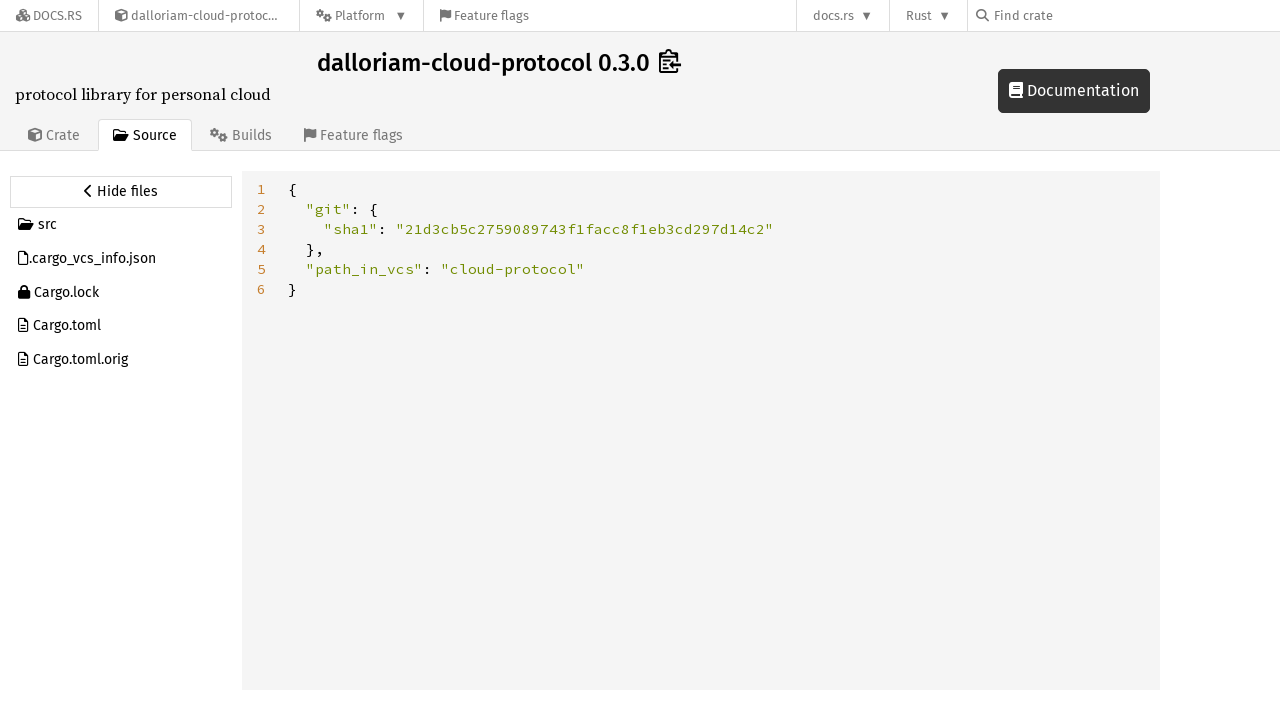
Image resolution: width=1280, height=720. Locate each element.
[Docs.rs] (49, 15)
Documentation (1074, 90)
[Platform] (361, 15)
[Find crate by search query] (1076, 15)
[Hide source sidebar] (121, 192)
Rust (919, 15)
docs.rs (833, 15)
